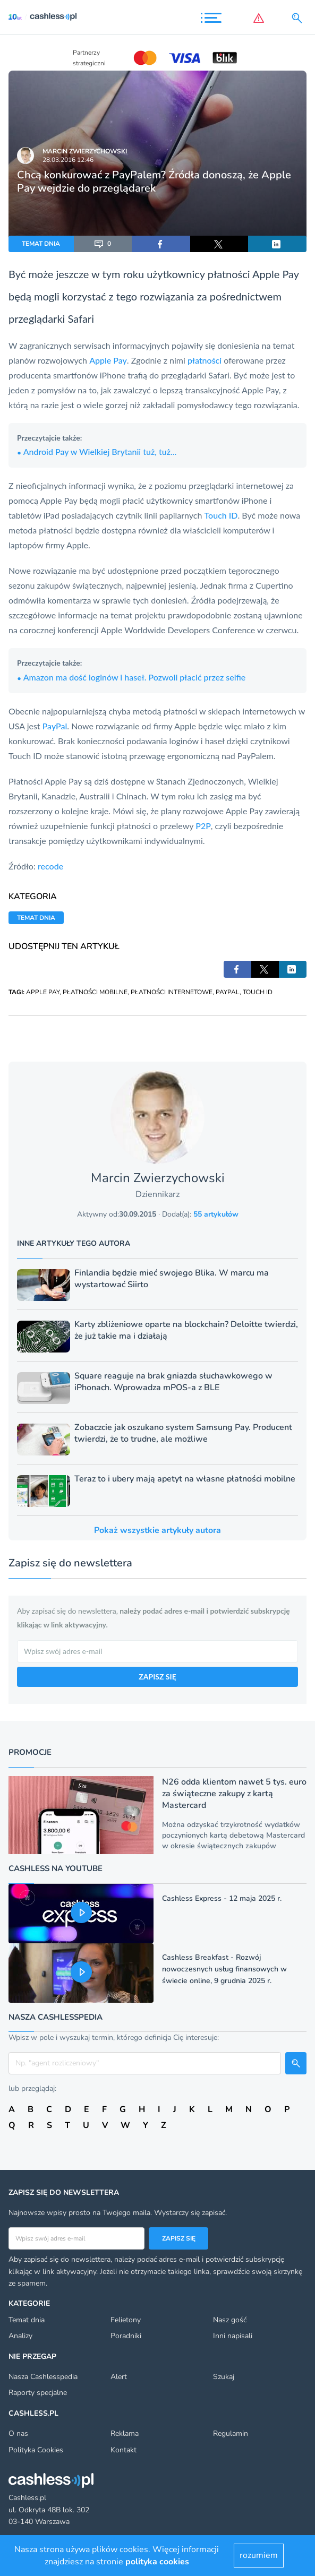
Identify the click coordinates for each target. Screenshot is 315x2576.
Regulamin (230, 2433)
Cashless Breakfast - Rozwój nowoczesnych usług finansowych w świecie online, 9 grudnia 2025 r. (224, 1969)
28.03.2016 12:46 (67, 160)
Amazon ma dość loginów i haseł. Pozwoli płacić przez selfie (131, 677)
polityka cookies (157, 2562)
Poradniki (125, 2336)
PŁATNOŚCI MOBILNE (95, 992)
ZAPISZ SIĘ (157, 1676)
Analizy (20, 2336)
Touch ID (221, 515)
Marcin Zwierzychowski (84, 151)
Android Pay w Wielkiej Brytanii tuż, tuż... (96, 451)
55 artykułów (216, 1214)
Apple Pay (275, 274)
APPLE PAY (42, 992)
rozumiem (259, 2555)
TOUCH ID (258, 992)
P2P (203, 826)
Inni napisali (232, 2336)
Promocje (30, 1752)
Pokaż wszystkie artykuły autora (157, 1530)
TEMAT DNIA (41, 243)
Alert (118, 2377)
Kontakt (123, 2450)
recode (50, 866)
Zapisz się (178, 2238)
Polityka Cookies (35, 2450)
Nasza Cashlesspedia (43, 2377)
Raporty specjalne (37, 2393)
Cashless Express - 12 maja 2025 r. (222, 1898)
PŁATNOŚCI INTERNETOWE (171, 992)
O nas (18, 2433)
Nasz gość (229, 2320)
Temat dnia (26, 2320)
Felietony (125, 2320)
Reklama (124, 2433)
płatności (205, 360)
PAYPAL (228, 992)
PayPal (54, 726)
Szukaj (223, 2377)
